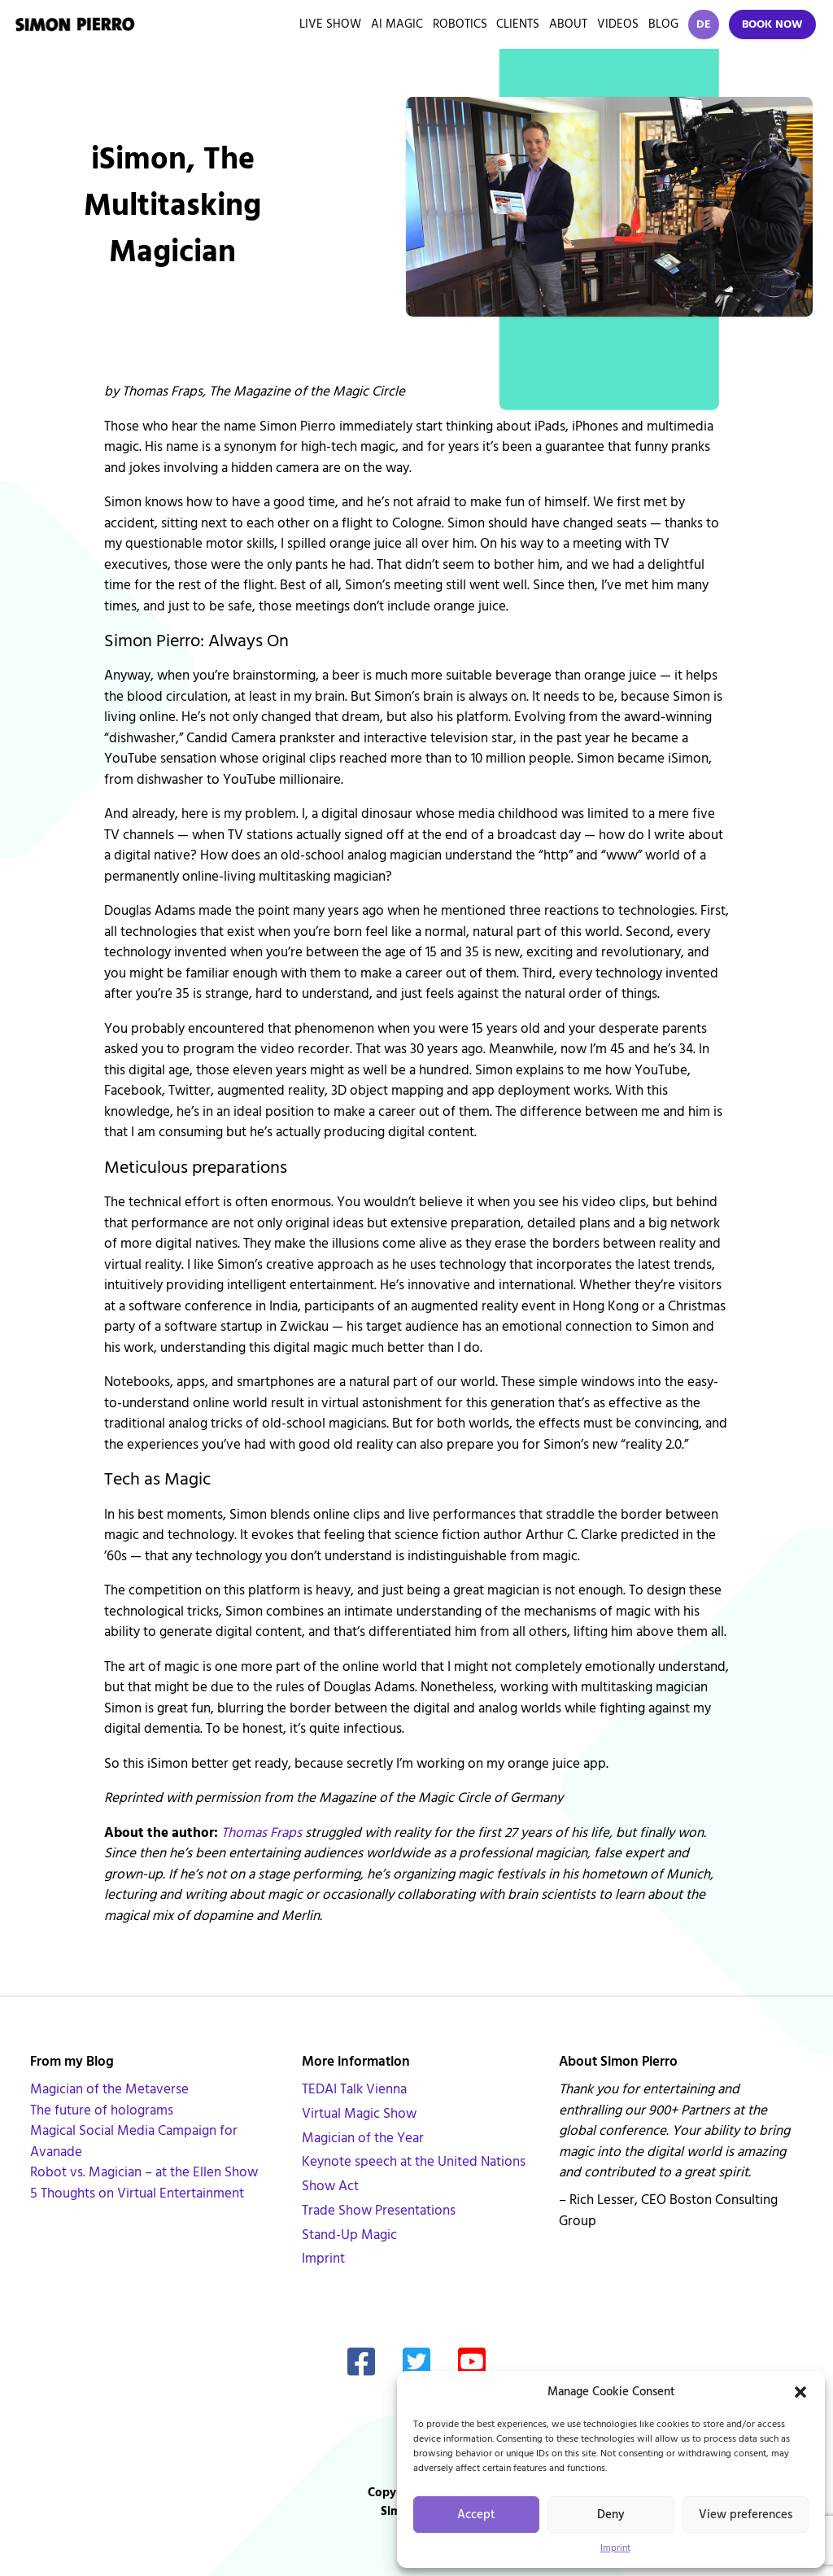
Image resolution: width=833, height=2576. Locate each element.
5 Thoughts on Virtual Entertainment (137, 2193)
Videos (618, 24)
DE (703, 24)
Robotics (460, 24)
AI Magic (397, 24)
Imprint (615, 2548)
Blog (663, 24)
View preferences (745, 2514)
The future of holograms (101, 2110)
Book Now (772, 24)
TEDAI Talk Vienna (354, 2089)
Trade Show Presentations (379, 2210)
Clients (517, 24)
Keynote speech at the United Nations (414, 2161)
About (568, 24)
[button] (800, 2392)
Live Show (330, 24)
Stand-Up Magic (349, 2235)
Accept (476, 2514)
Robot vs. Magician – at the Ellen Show (144, 2172)
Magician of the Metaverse (109, 2089)
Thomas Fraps (261, 1833)
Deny (611, 2514)
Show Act (330, 2186)
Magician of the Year (363, 2138)
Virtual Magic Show (359, 2113)
